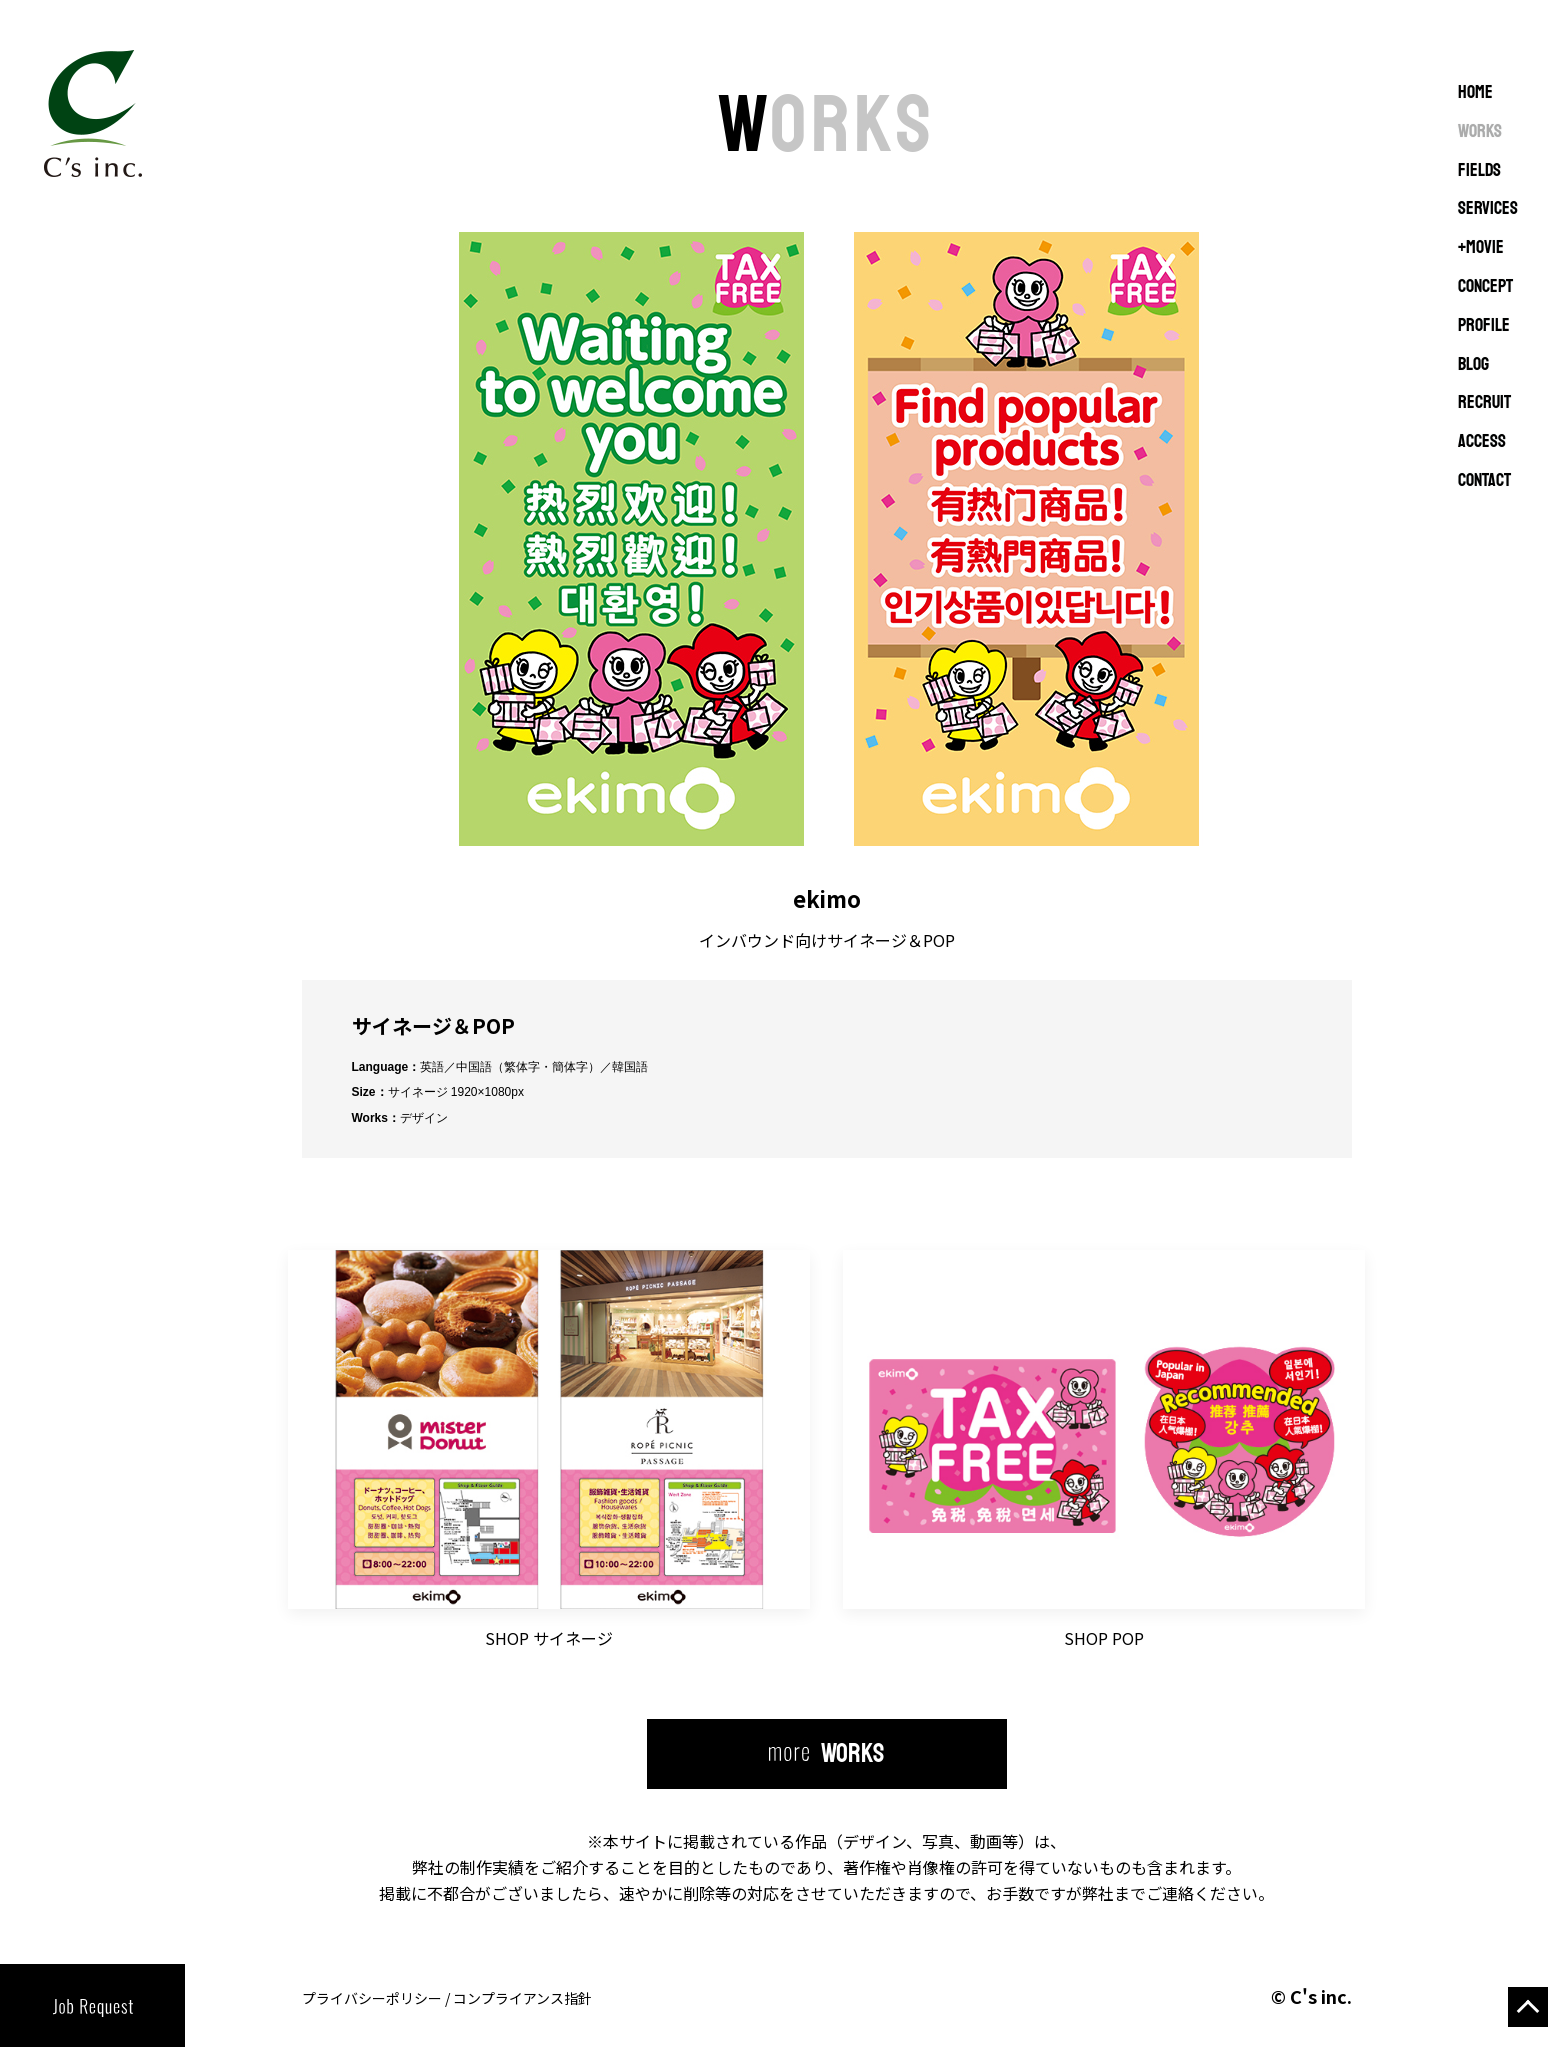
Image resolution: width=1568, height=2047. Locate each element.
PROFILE (1484, 326)
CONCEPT (1485, 287)
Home (1475, 93)
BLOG (1473, 365)
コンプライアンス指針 (522, 1998)
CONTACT (1484, 481)
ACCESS (1482, 442)
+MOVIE (1481, 248)
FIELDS (1479, 171)
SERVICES (1488, 209)
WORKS (1480, 132)
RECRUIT (1484, 403)
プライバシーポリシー (372, 1998)
